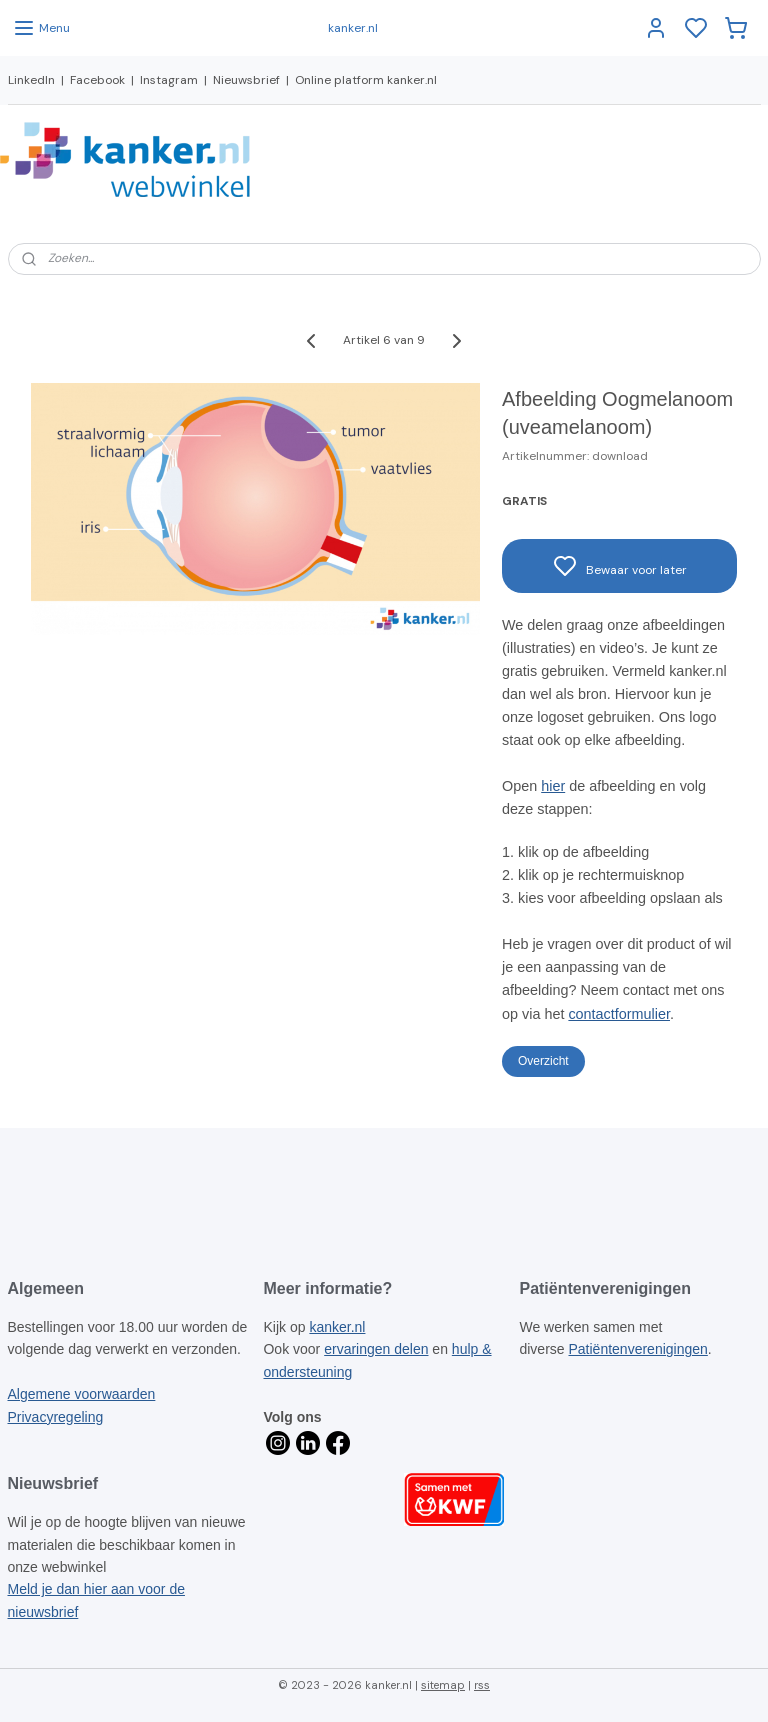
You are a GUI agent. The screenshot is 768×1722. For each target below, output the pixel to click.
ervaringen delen (376, 1349)
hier (553, 786)
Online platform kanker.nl (366, 80)
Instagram (169, 80)
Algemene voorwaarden (82, 1394)
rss (482, 1685)
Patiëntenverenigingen (638, 1349)
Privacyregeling (56, 1417)
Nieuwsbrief (246, 80)
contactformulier (619, 1014)
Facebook (97, 80)
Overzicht (543, 1061)
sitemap (443, 1685)
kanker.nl (337, 1327)
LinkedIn (31, 80)
